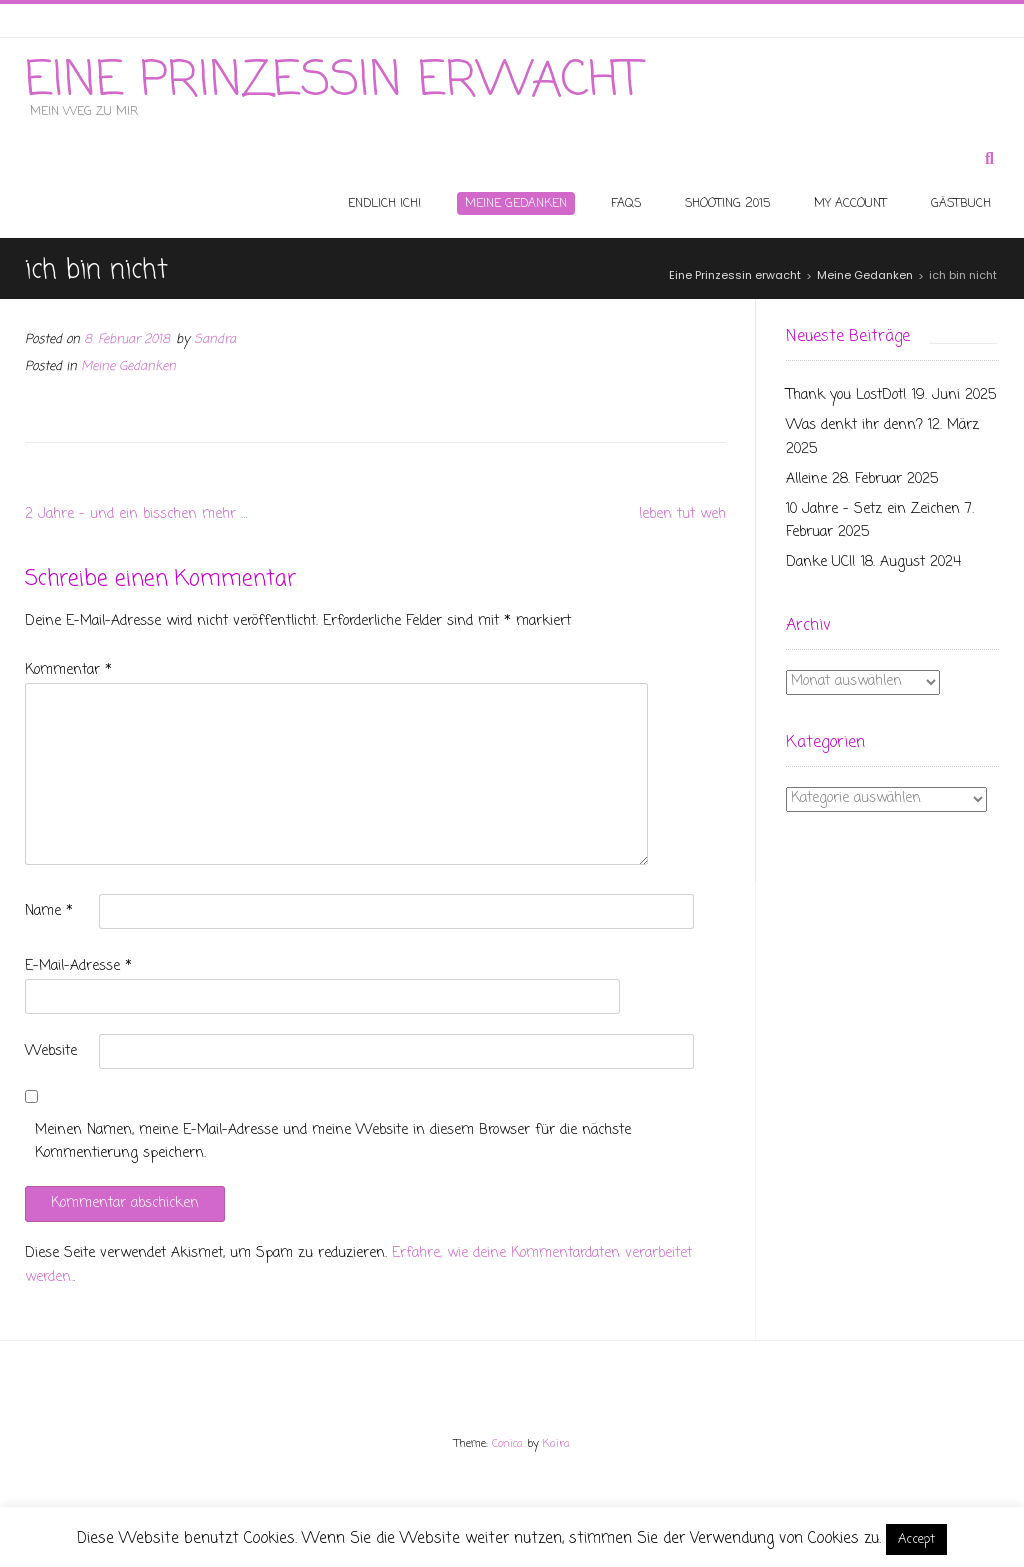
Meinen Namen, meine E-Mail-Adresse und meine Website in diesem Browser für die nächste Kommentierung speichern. (333, 1142)
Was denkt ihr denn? (854, 425)
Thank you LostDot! (846, 395)
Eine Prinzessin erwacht (333, 82)
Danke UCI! (821, 562)
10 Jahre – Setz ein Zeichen (873, 509)
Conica (507, 1444)
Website (51, 1051)
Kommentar (68, 670)
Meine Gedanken (128, 366)
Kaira (556, 1444)
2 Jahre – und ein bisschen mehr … (136, 514)
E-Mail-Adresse (78, 966)
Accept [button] (916, 1539)
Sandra (215, 339)
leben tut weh (682, 514)
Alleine (806, 479)
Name (49, 911)
